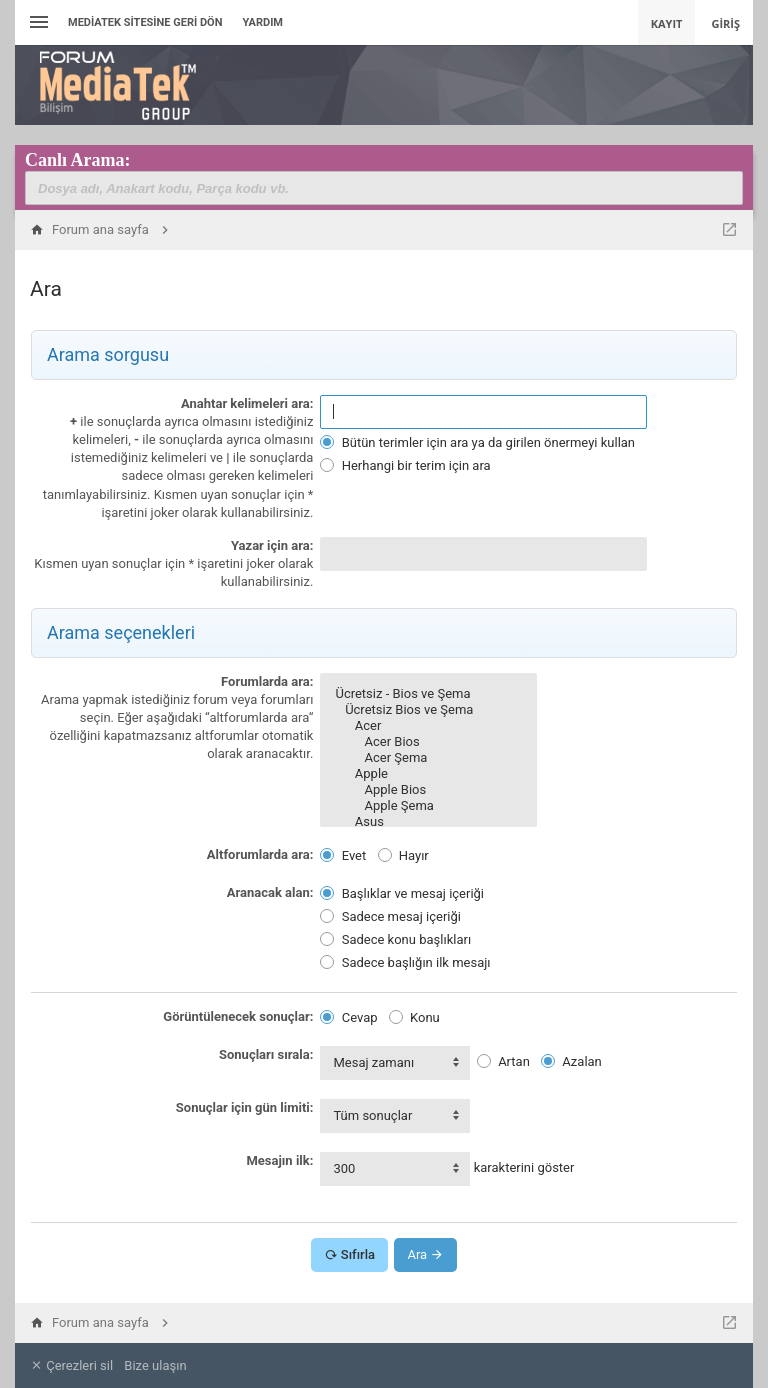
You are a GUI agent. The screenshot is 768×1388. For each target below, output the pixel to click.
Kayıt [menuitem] (667, 23)
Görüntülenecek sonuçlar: (238, 1016)
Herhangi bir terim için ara (405, 465)
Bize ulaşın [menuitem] (155, 1365)
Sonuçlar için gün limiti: (245, 1107)
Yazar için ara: (272, 545)
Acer (428, 726)
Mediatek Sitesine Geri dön (145, 22)
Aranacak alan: (270, 892)
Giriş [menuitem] (725, 23)
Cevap (348, 1017)
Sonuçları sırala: (266, 1054)
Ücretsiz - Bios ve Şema (428, 694)
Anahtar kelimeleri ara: (247, 403)
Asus (428, 822)
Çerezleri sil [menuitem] (71, 1365)
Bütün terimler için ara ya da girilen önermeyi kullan (477, 442)
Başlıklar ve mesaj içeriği (402, 893)
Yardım (262, 22)
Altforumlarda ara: (260, 854)
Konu (414, 1017)
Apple (428, 774)
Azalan (571, 1061)
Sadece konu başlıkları (395, 939)
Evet (343, 855)
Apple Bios (428, 790)
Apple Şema (428, 806)
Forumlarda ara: (267, 681)
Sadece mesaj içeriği (390, 916)
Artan (503, 1061)
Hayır (403, 855)
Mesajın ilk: (279, 1160)
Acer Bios (428, 742)
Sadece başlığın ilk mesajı (405, 962)
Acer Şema (428, 758)
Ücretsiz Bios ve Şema (428, 710)
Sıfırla (349, 1254)
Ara (425, 1254)
